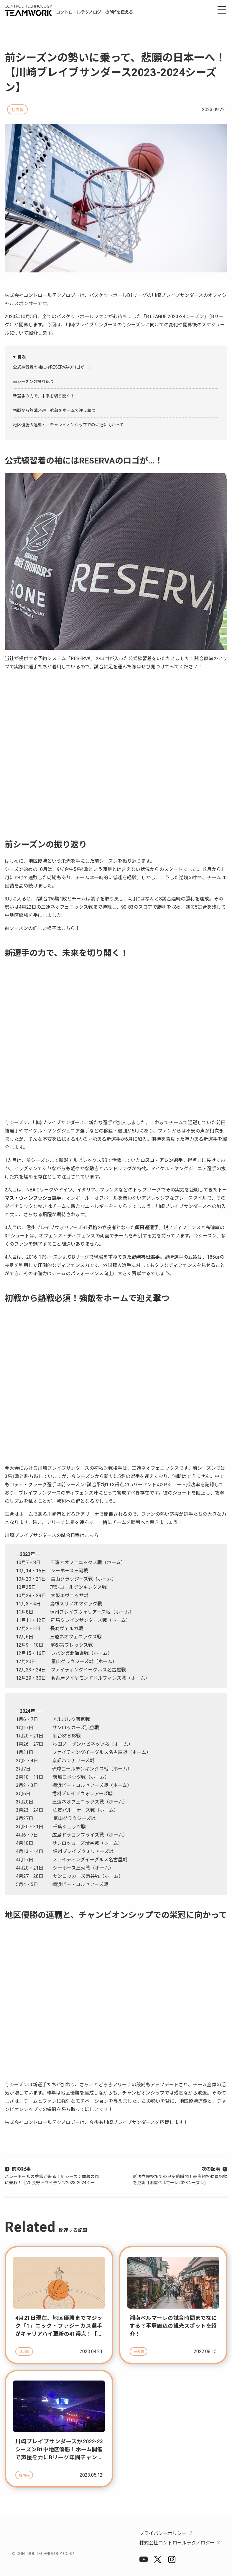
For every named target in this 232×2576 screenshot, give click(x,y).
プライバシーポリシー (163, 2533)
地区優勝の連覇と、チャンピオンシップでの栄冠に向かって (68, 425)
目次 (21, 357)
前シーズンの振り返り (33, 381)
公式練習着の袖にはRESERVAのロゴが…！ (52, 367)
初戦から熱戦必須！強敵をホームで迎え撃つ (54, 410)
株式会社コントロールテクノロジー (177, 2543)
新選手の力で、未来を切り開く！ (44, 396)
